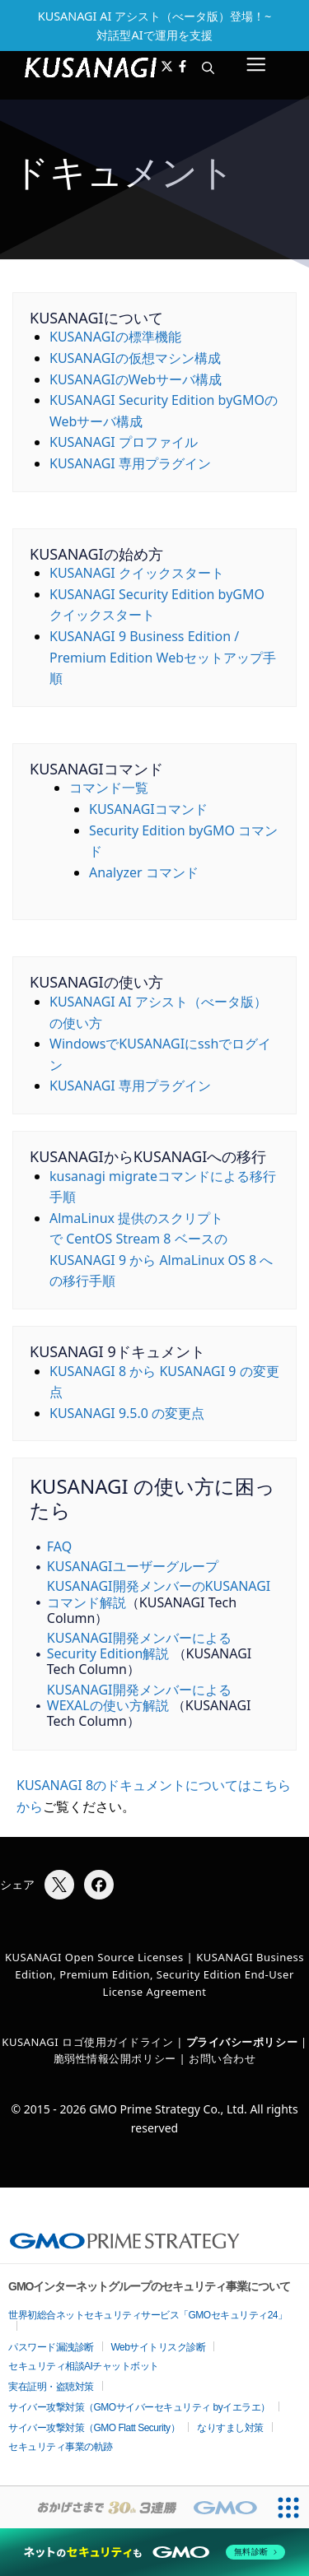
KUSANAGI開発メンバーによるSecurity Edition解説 (139, 1645)
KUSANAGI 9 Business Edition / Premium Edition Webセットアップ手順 (162, 657)
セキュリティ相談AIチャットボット (83, 2366)
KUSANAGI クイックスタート (136, 573)
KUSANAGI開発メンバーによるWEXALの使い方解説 (139, 1697)
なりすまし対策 (230, 2428)
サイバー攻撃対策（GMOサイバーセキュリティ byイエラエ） (139, 2407)
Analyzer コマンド (144, 872)
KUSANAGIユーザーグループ (132, 1566)
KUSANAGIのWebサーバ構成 (135, 379)
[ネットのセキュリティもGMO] (154, 2552)
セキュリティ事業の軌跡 (60, 2447)
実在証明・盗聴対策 (51, 2386)
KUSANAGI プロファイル (123, 442)
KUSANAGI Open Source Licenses (94, 1957)
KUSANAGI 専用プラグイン (130, 463)
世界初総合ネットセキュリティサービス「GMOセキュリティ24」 (148, 2315)
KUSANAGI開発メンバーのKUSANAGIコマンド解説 (159, 1594)
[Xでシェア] (59, 1884)
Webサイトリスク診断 (158, 2347)
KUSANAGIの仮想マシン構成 (135, 358)
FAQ (59, 1546)
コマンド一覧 (108, 788)
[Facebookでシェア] (99, 1884)
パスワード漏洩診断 (51, 2347)
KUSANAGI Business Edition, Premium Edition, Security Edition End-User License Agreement (159, 1974)
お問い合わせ (222, 2058)
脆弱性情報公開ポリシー (115, 2058)
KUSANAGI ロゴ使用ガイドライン (87, 2041)
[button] (208, 67)
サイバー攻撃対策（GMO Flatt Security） (94, 2428)
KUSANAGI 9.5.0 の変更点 (126, 1413)
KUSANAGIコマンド (148, 809)
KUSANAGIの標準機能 (115, 337)
